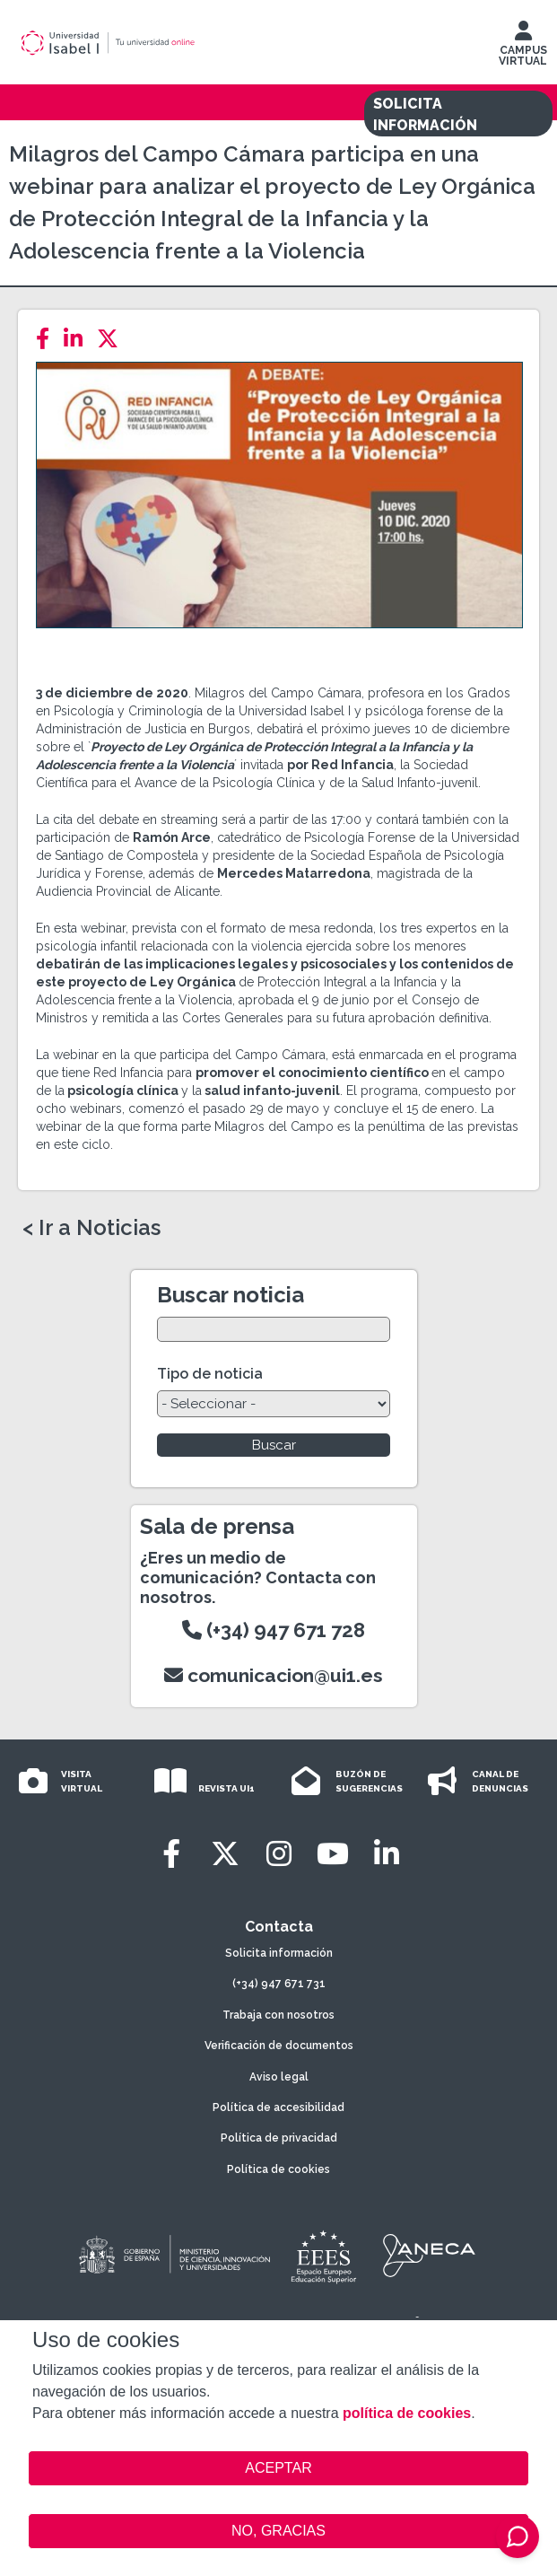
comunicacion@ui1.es (273, 1675)
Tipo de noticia (210, 1373)
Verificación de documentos (279, 2045)
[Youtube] (333, 1854)
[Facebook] (48, 339)
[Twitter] (113, 339)
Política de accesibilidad (278, 2107)
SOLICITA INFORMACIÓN (425, 114)
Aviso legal (279, 2077)
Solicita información (279, 1953)
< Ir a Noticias (91, 1228)
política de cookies (407, 2413)
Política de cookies (278, 2169)
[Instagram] (279, 1854)
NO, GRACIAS (278, 2530)
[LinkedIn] (78, 339)
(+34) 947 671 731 (279, 1983)
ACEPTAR (278, 2468)
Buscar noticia (230, 1295)
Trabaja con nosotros (278, 2015)
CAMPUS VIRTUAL (523, 47)
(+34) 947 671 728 (273, 1630)
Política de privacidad (279, 2138)
